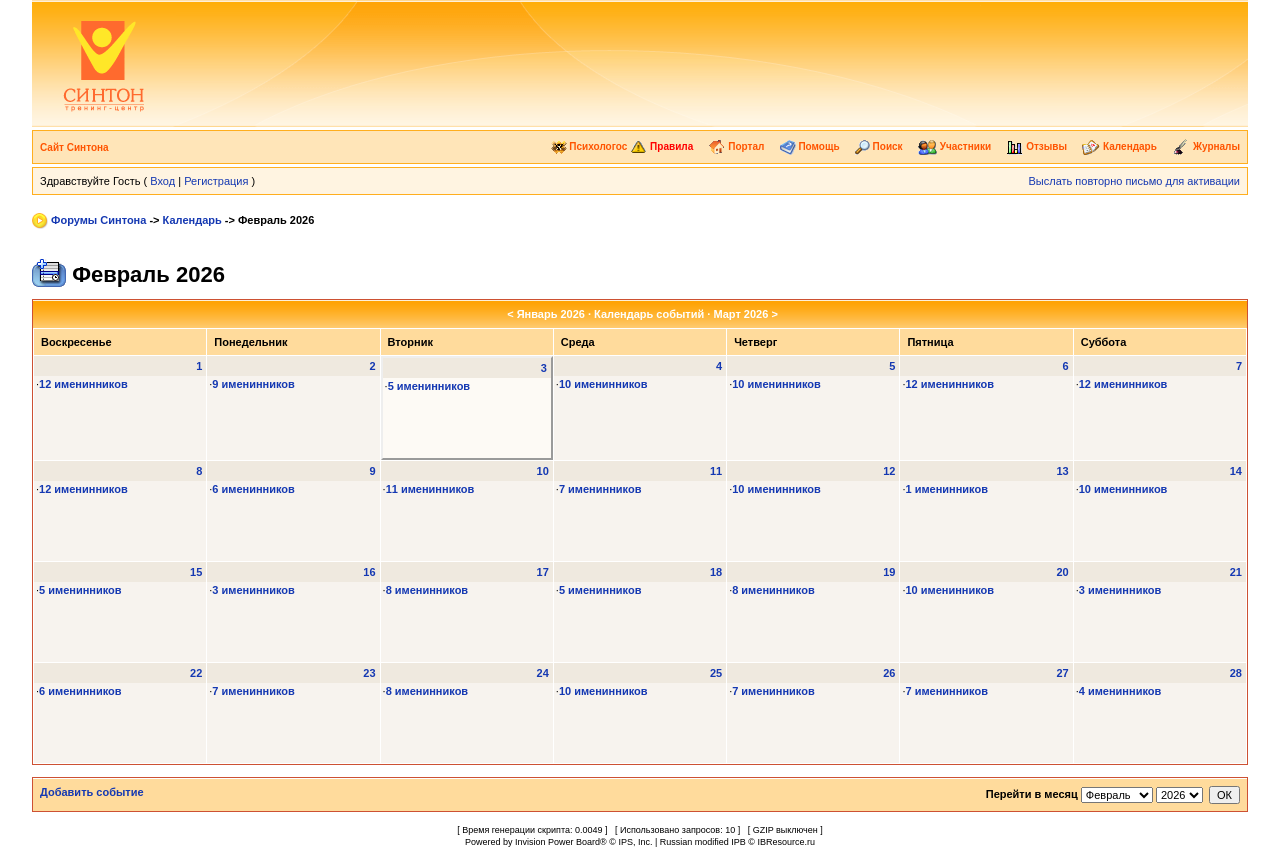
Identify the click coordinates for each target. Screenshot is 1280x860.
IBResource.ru (786, 842)
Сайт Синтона (74, 147)
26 (889, 673)
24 (543, 673)
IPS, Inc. (635, 842)
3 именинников (253, 590)
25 (716, 673)
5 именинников (429, 386)
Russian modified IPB (703, 842)
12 (889, 471)
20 (1062, 572)
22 (196, 673)
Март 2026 (740, 314)
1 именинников (946, 489)
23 (369, 673)
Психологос (589, 146)
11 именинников (430, 489)
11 (716, 471)
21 (1236, 572)
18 (716, 572)
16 (369, 572)
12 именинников (83, 384)
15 (196, 572)
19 (889, 572)
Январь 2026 (551, 314)
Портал (736, 146)
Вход (162, 181)
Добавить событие (92, 792)
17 (543, 572)
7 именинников (600, 489)
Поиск (879, 146)
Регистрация (216, 181)
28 (1236, 673)
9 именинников (253, 384)
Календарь (1119, 146)
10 (543, 471)
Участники (954, 146)
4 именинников (1120, 691)
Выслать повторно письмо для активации (1134, 181)
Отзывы (1036, 146)
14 (1236, 471)
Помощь (810, 146)
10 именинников (603, 384)
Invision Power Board (557, 842)
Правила (661, 146)
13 (1062, 471)
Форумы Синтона (98, 220)
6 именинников (253, 489)
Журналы (1206, 146)
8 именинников (427, 590)
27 (1062, 673)
